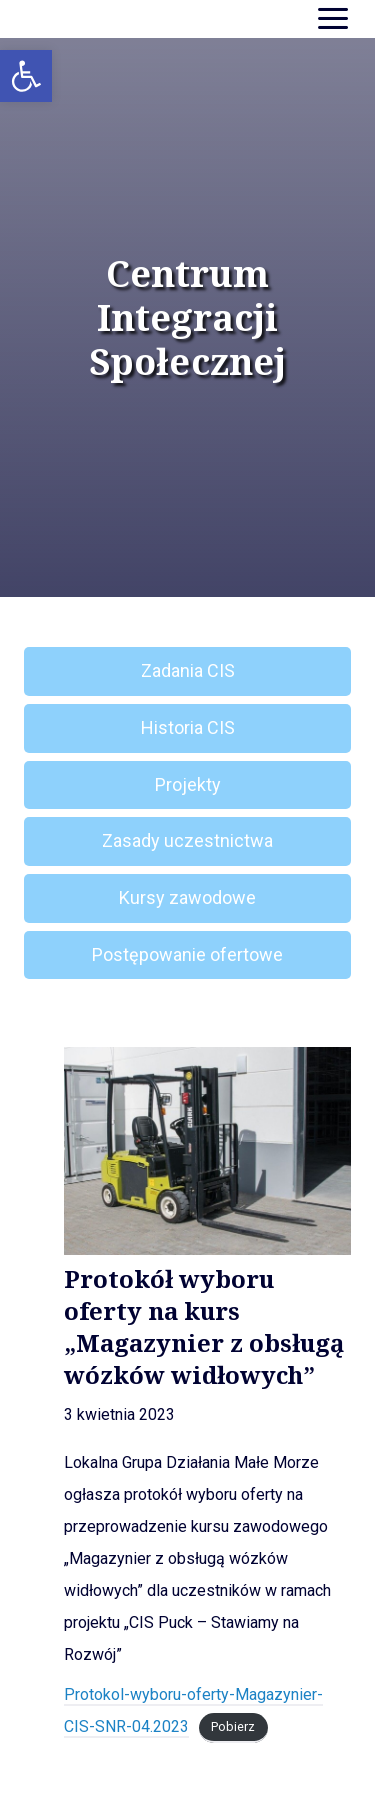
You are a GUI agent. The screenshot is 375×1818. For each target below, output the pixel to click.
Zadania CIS (188, 670)
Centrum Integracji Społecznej (187, 318)
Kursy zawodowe (187, 897)
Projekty (188, 784)
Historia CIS (188, 727)
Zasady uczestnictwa (187, 840)
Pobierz (233, 1727)
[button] (26, 76)
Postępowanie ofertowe (187, 954)
